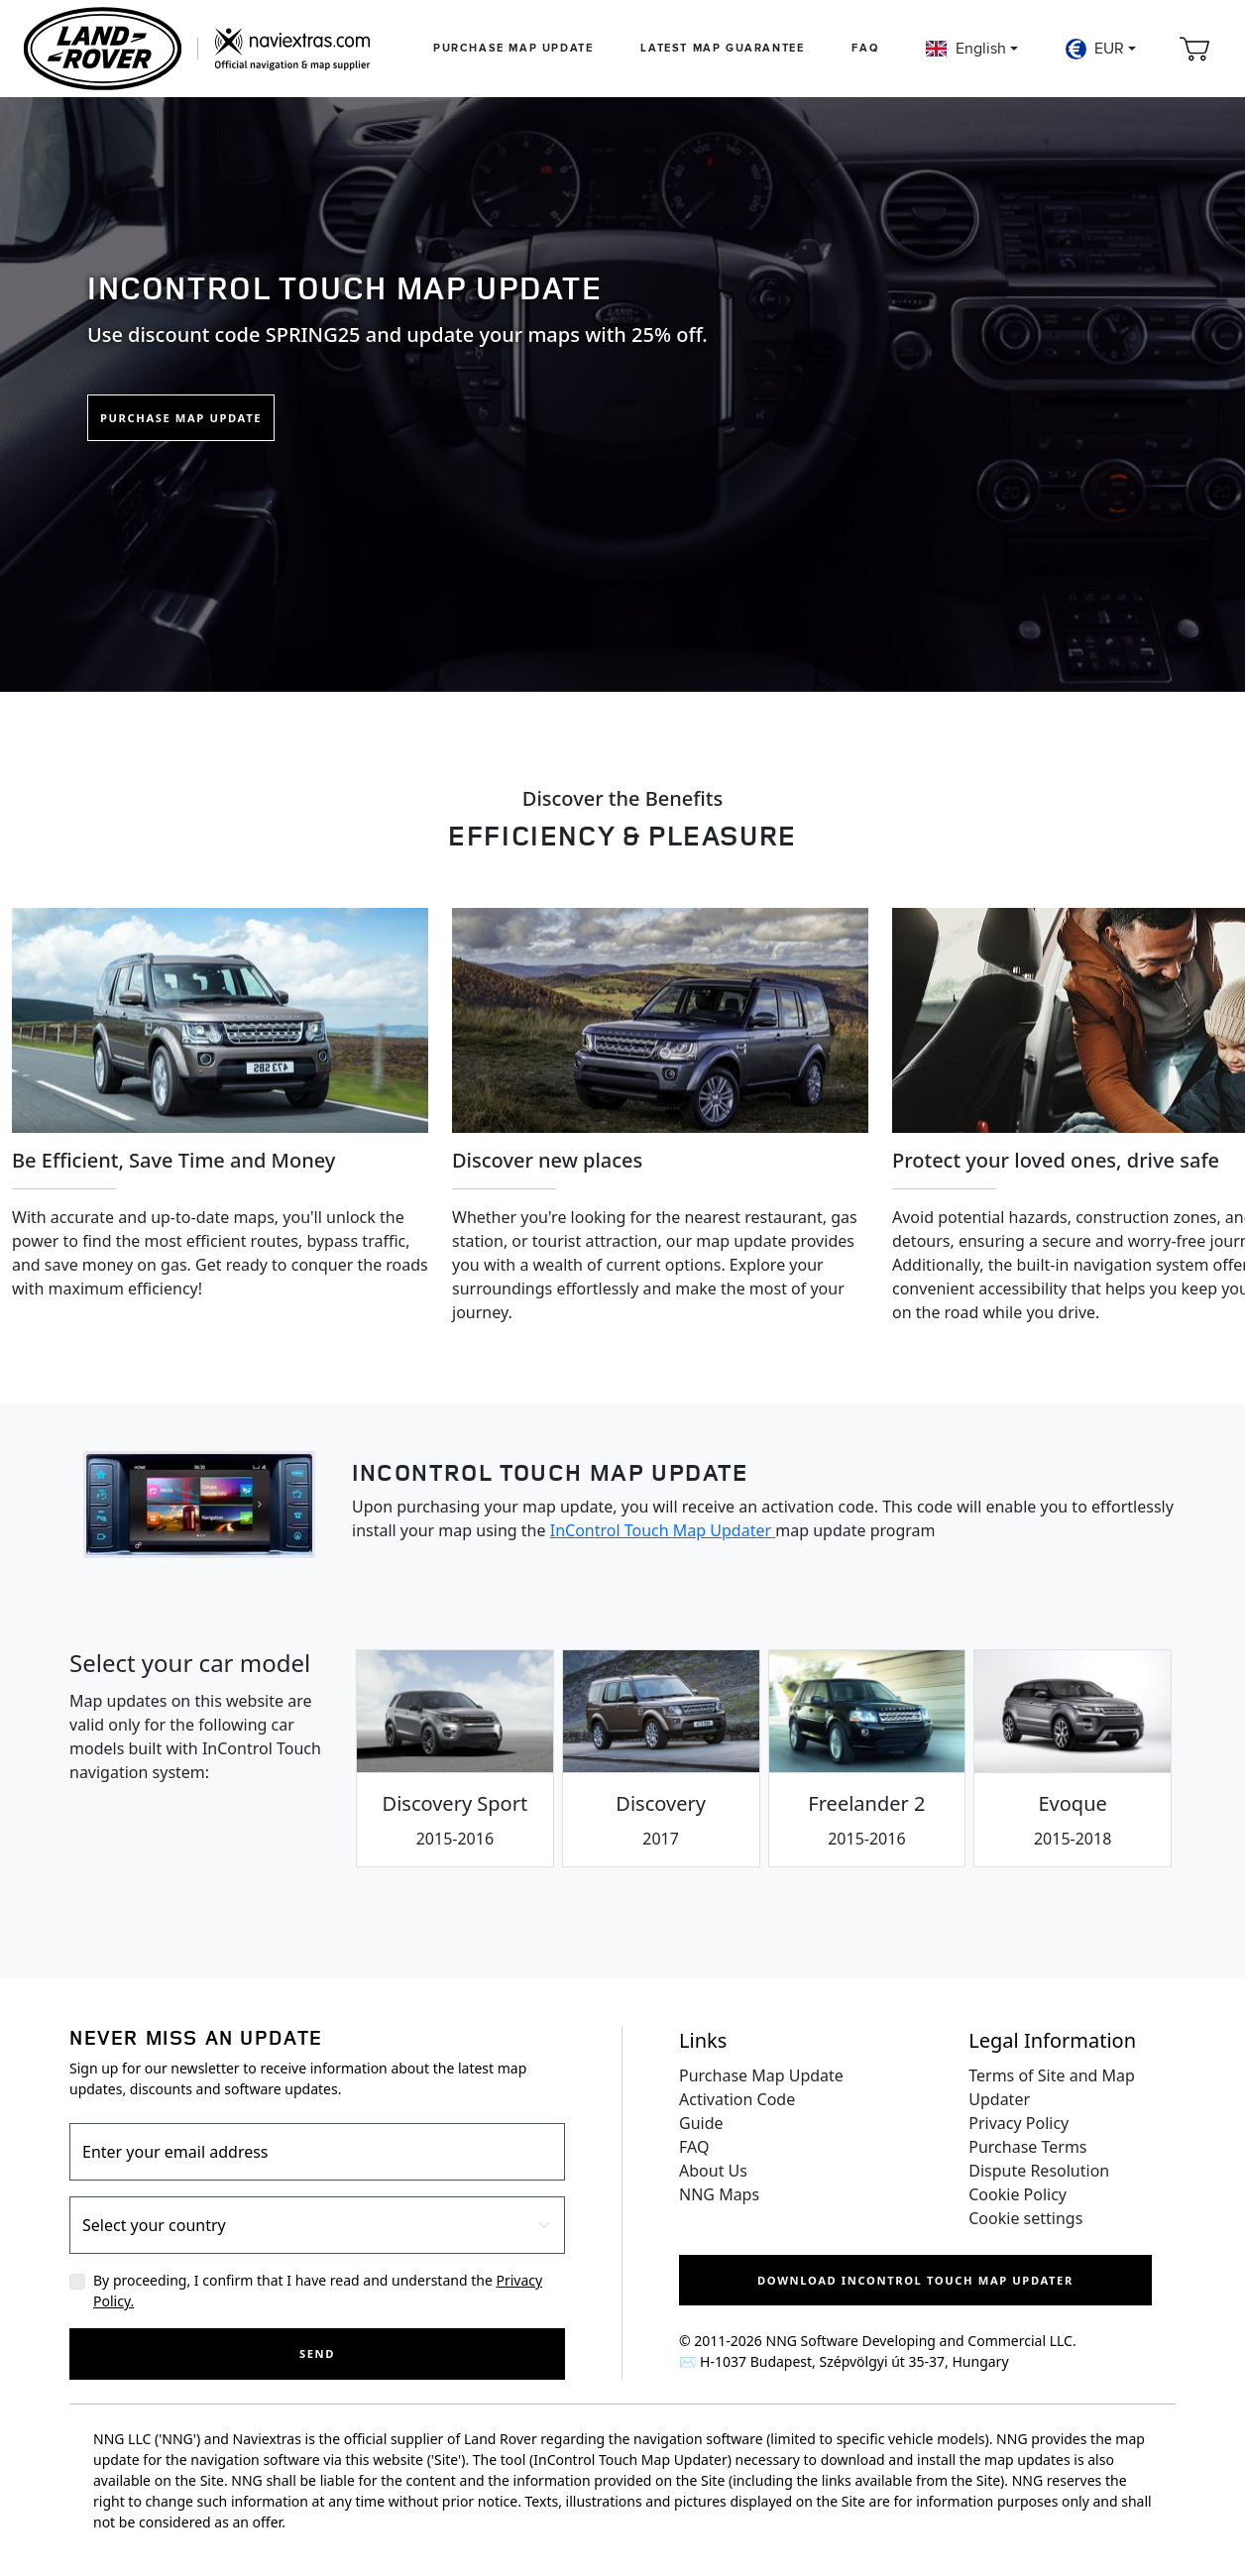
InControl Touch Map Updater (663, 1530)
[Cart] (1194, 48)
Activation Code (737, 2099)
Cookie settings (1025, 2218)
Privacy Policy (1018, 2123)
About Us (713, 2171)
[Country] (317, 2225)
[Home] (197, 48)
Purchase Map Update (513, 48)
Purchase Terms (1027, 2147)
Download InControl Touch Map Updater (915, 2280)
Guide (701, 2123)
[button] (971, 48)
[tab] (455, 1758)
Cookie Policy (1017, 2194)
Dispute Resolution (1038, 2171)
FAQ (864, 48)
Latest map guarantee (722, 48)
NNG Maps (719, 2194)
